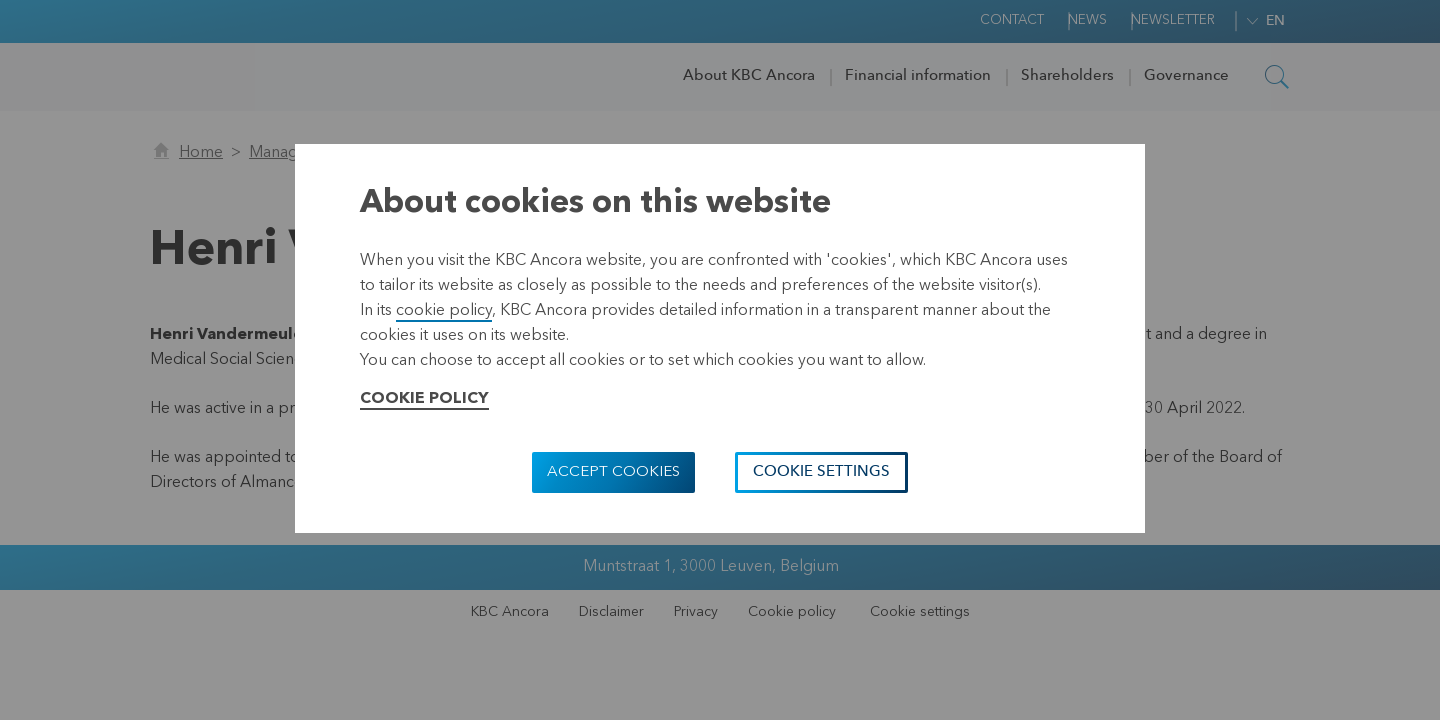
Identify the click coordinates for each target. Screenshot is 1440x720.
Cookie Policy (424, 399)
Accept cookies (613, 472)
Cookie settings (821, 472)
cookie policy (444, 311)
